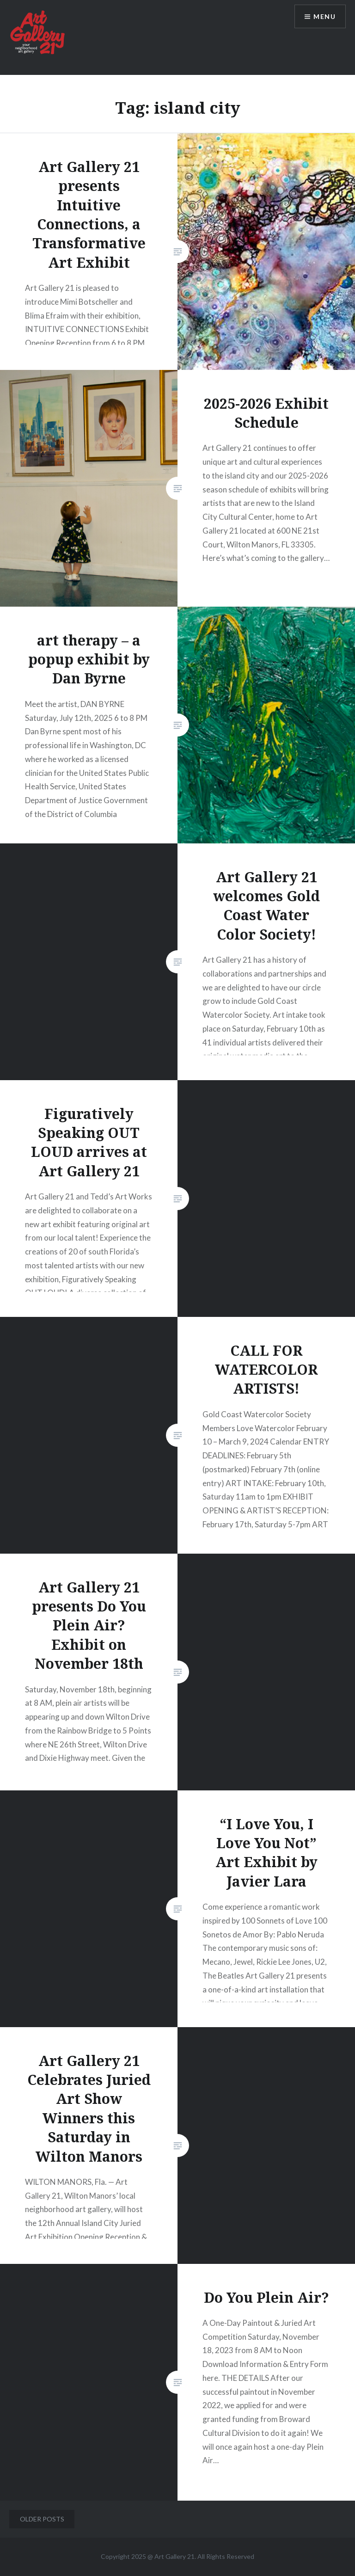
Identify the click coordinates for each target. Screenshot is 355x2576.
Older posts (42, 2519)
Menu (324, 16)
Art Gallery (170, 2556)
